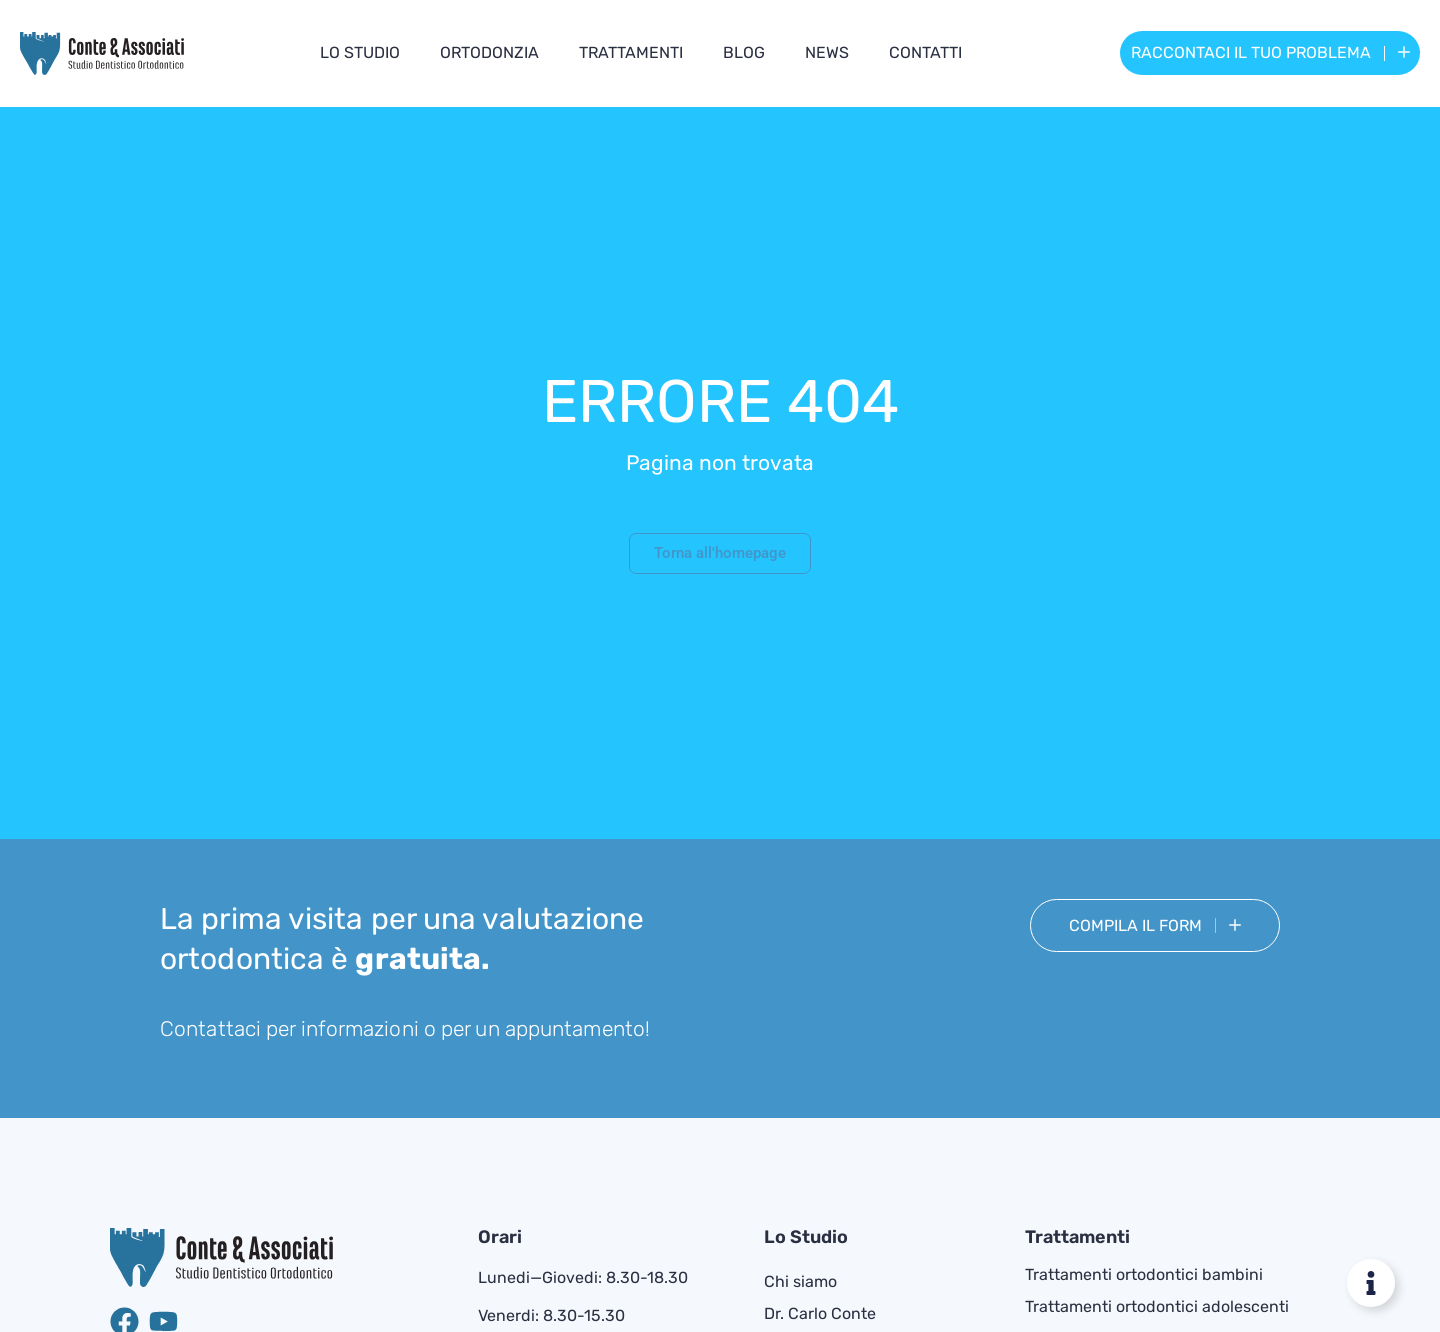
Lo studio (360, 52)
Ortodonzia (489, 52)
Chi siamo (800, 1281)
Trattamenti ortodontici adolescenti (1157, 1306)
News (827, 52)
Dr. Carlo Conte (820, 1313)
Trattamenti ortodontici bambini (1144, 1274)
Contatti (925, 52)
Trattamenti (631, 52)
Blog (744, 52)
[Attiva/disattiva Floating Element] (1371, 1283)
